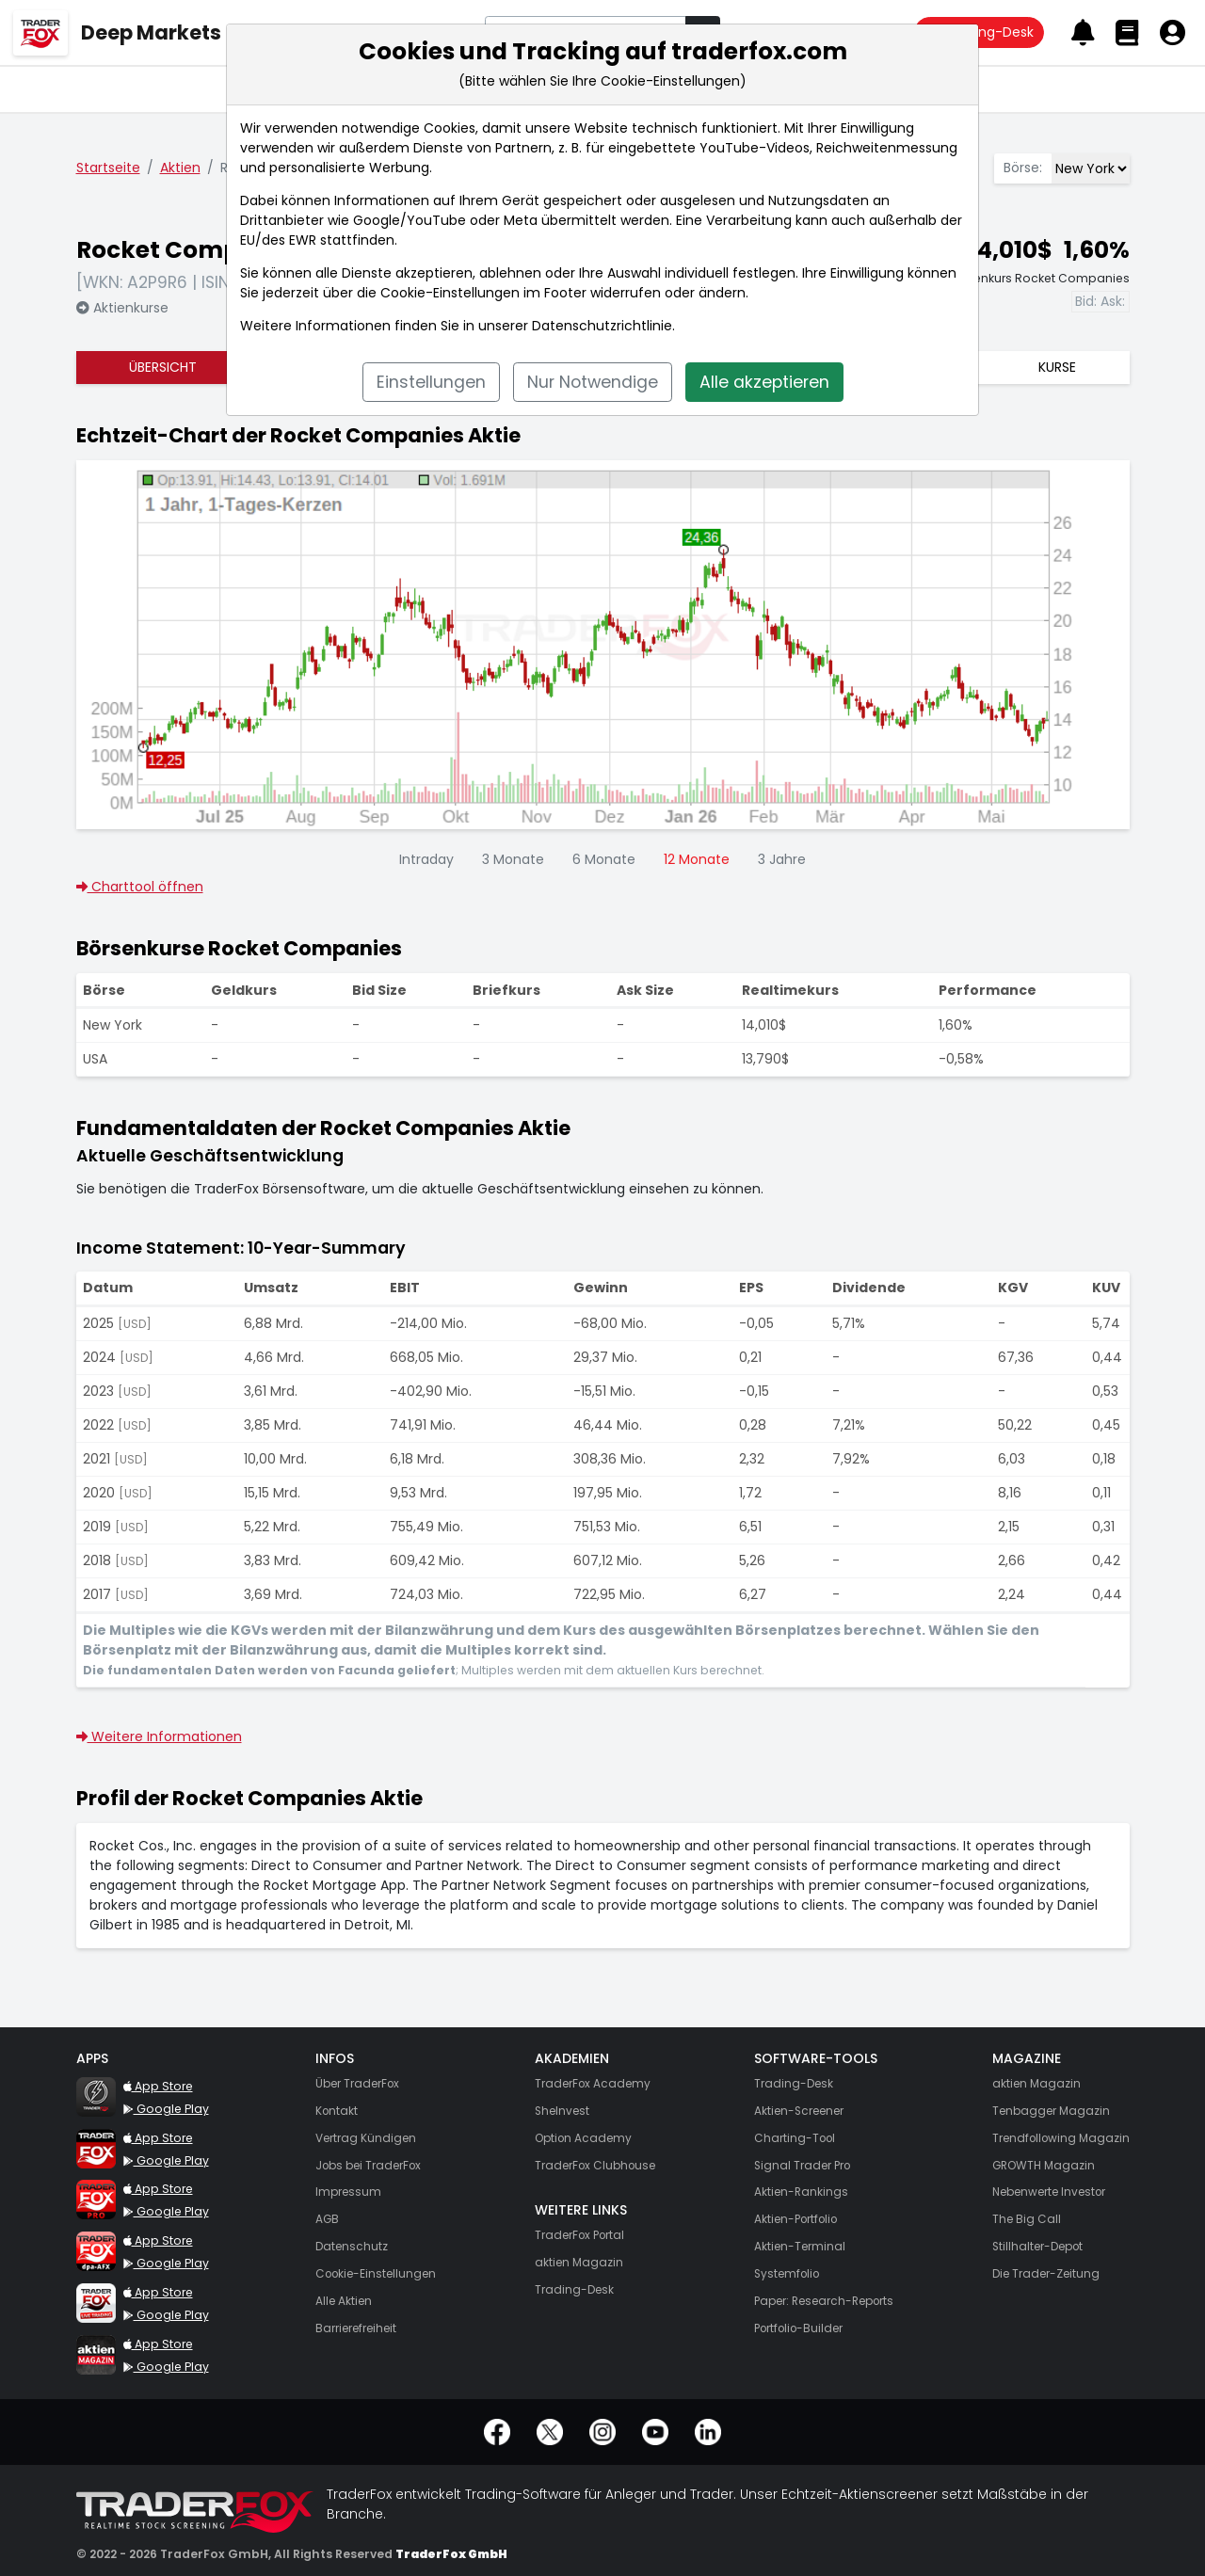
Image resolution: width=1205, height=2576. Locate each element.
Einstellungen (431, 382)
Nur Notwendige (592, 382)
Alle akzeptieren (764, 382)
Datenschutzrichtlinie (602, 325)
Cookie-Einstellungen (450, 292)
